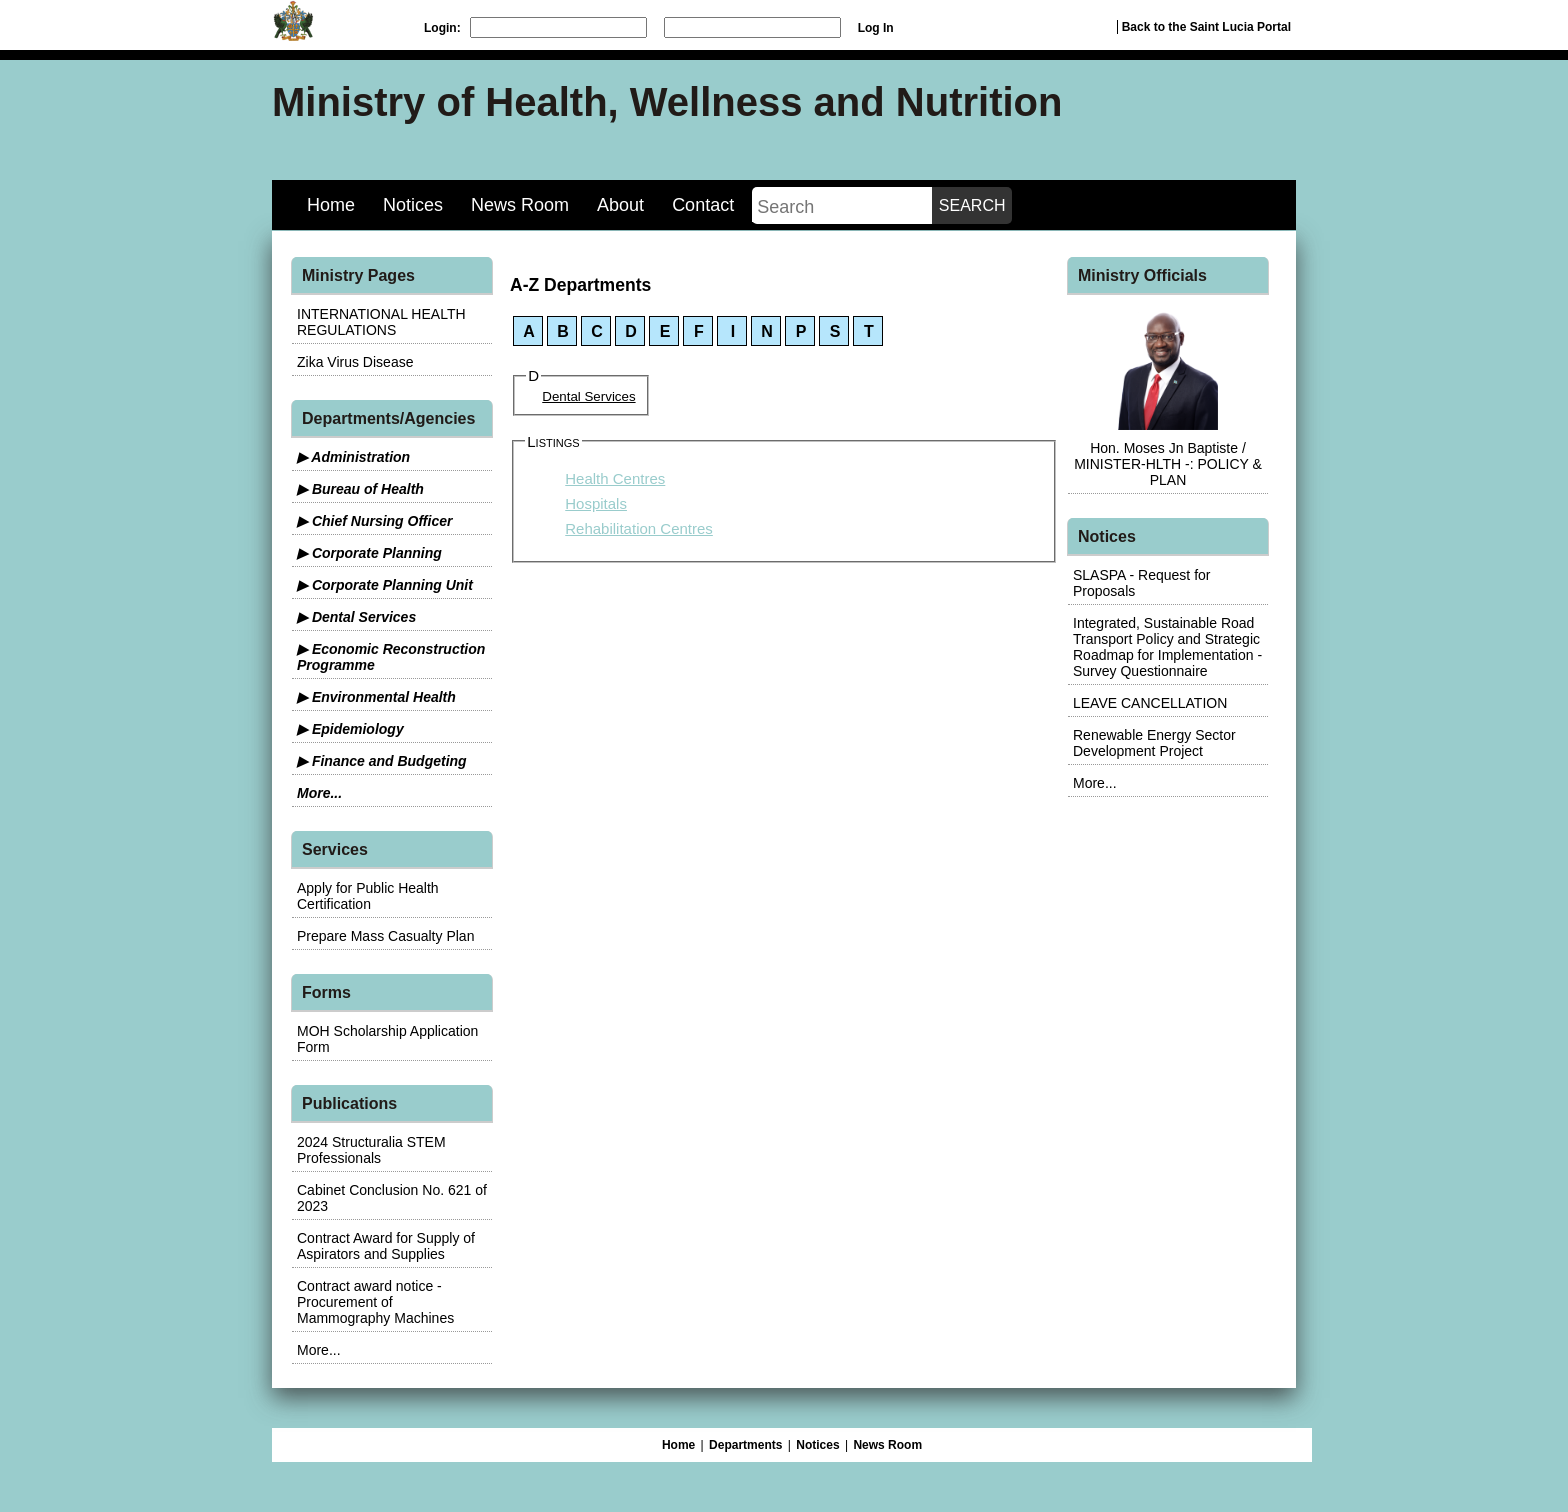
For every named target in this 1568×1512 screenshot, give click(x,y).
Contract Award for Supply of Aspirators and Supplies (386, 1246)
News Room (520, 205)
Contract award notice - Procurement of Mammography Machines (375, 1302)
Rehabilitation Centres (639, 528)
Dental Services (588, 396)
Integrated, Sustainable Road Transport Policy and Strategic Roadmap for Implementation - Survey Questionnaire (1167, 647)
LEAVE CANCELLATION (1150, 703)
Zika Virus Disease (355, 362)
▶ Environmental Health (376, 697)
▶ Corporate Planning (369, 553)
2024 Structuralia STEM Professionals (371, 1150)
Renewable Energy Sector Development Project (1154, 743)
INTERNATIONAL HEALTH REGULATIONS (381, 322)
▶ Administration (353, 457)
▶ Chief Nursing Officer (374, 521)
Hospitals (596, 503)
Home (331, 205)
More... (319, 793)
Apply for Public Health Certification (368, 896)
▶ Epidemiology (350, 729)
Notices (413, 205)
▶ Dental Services (356, 617)
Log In (876, 28)
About (620, 205)
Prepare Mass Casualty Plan (385, 936)
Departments (745, 1445)
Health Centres (615, 478)
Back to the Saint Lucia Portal (1206, 27)
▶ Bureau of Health (360, 489)
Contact (703, 205)
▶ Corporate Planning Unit (385, 585)
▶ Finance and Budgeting (382, 761)
